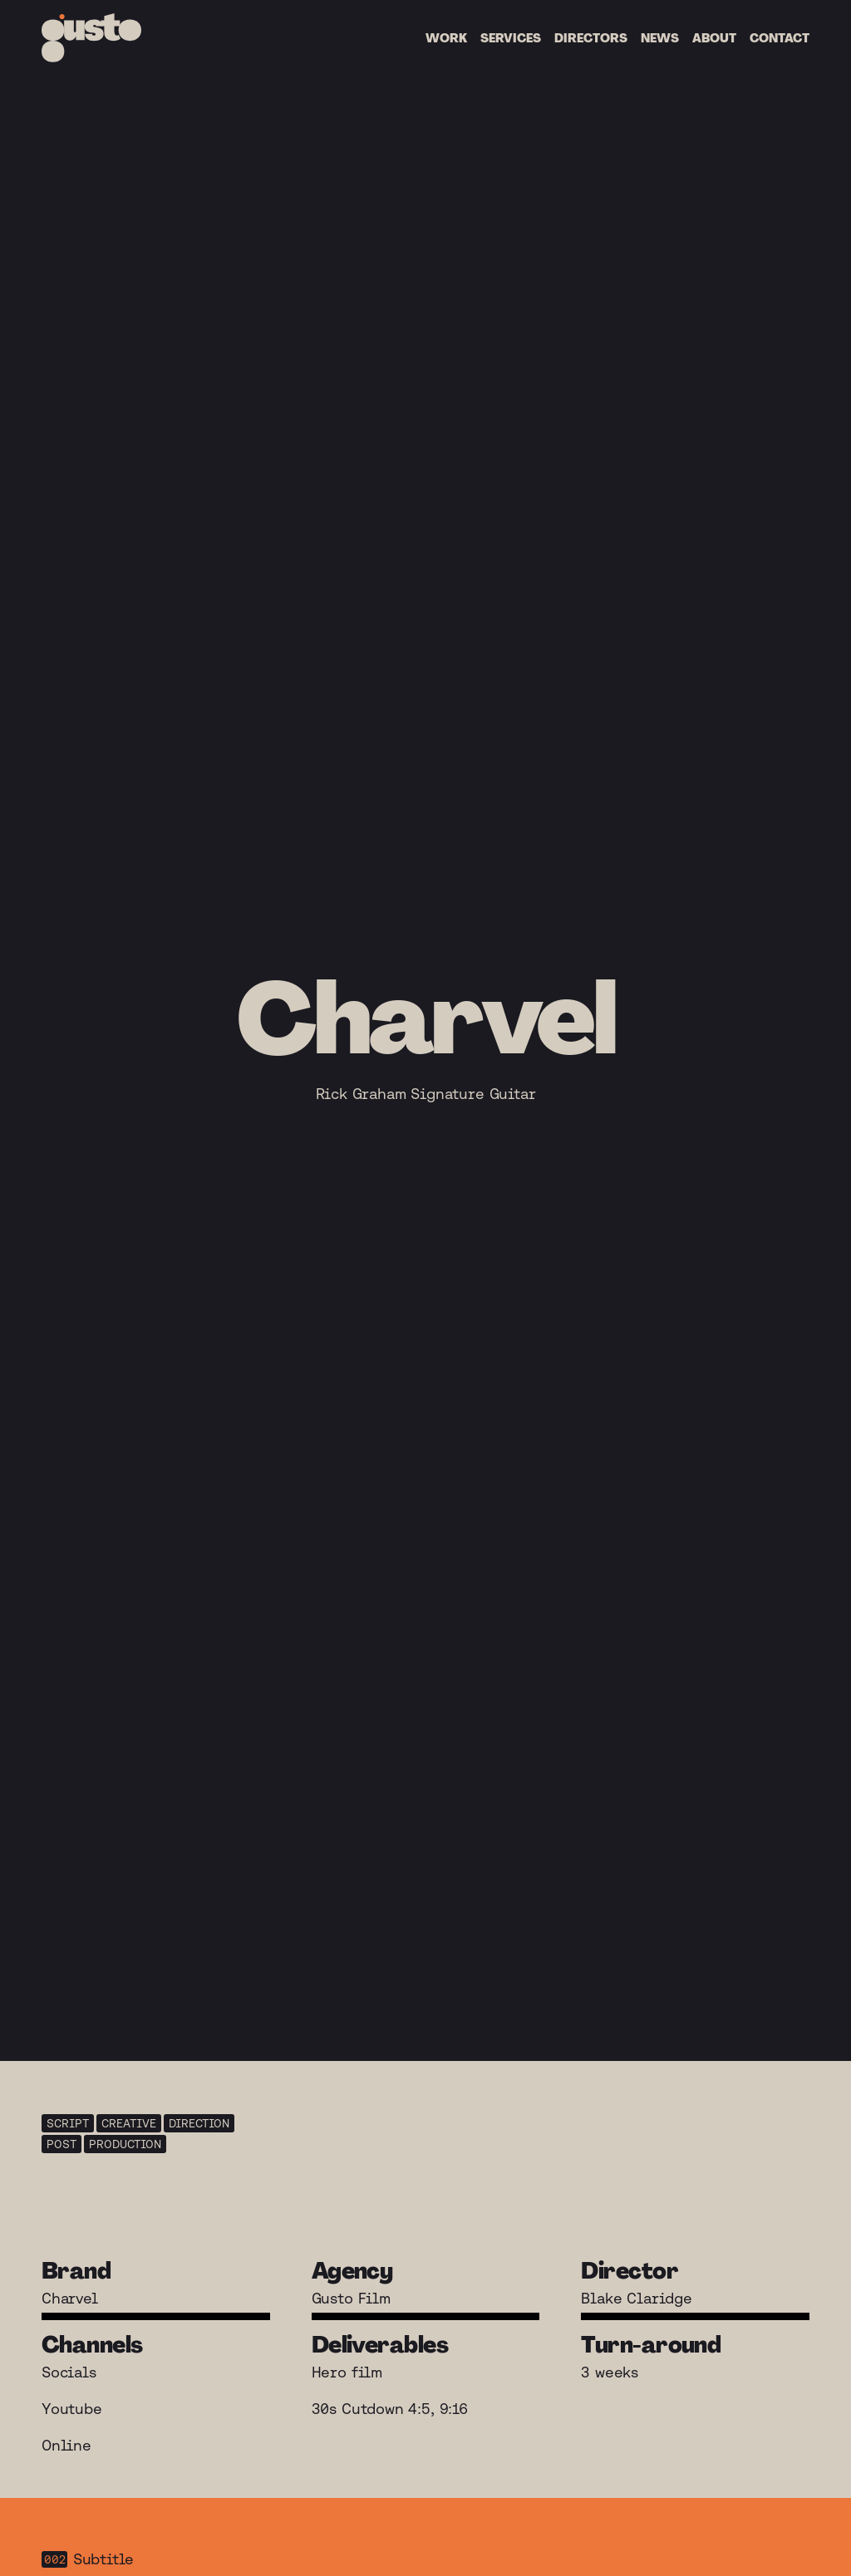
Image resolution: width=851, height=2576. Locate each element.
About (714, 38)
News (660, 38)
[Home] (91, 37)
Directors (590, 38)
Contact (779, 38)
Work (446, 38)
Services (510, 38)
